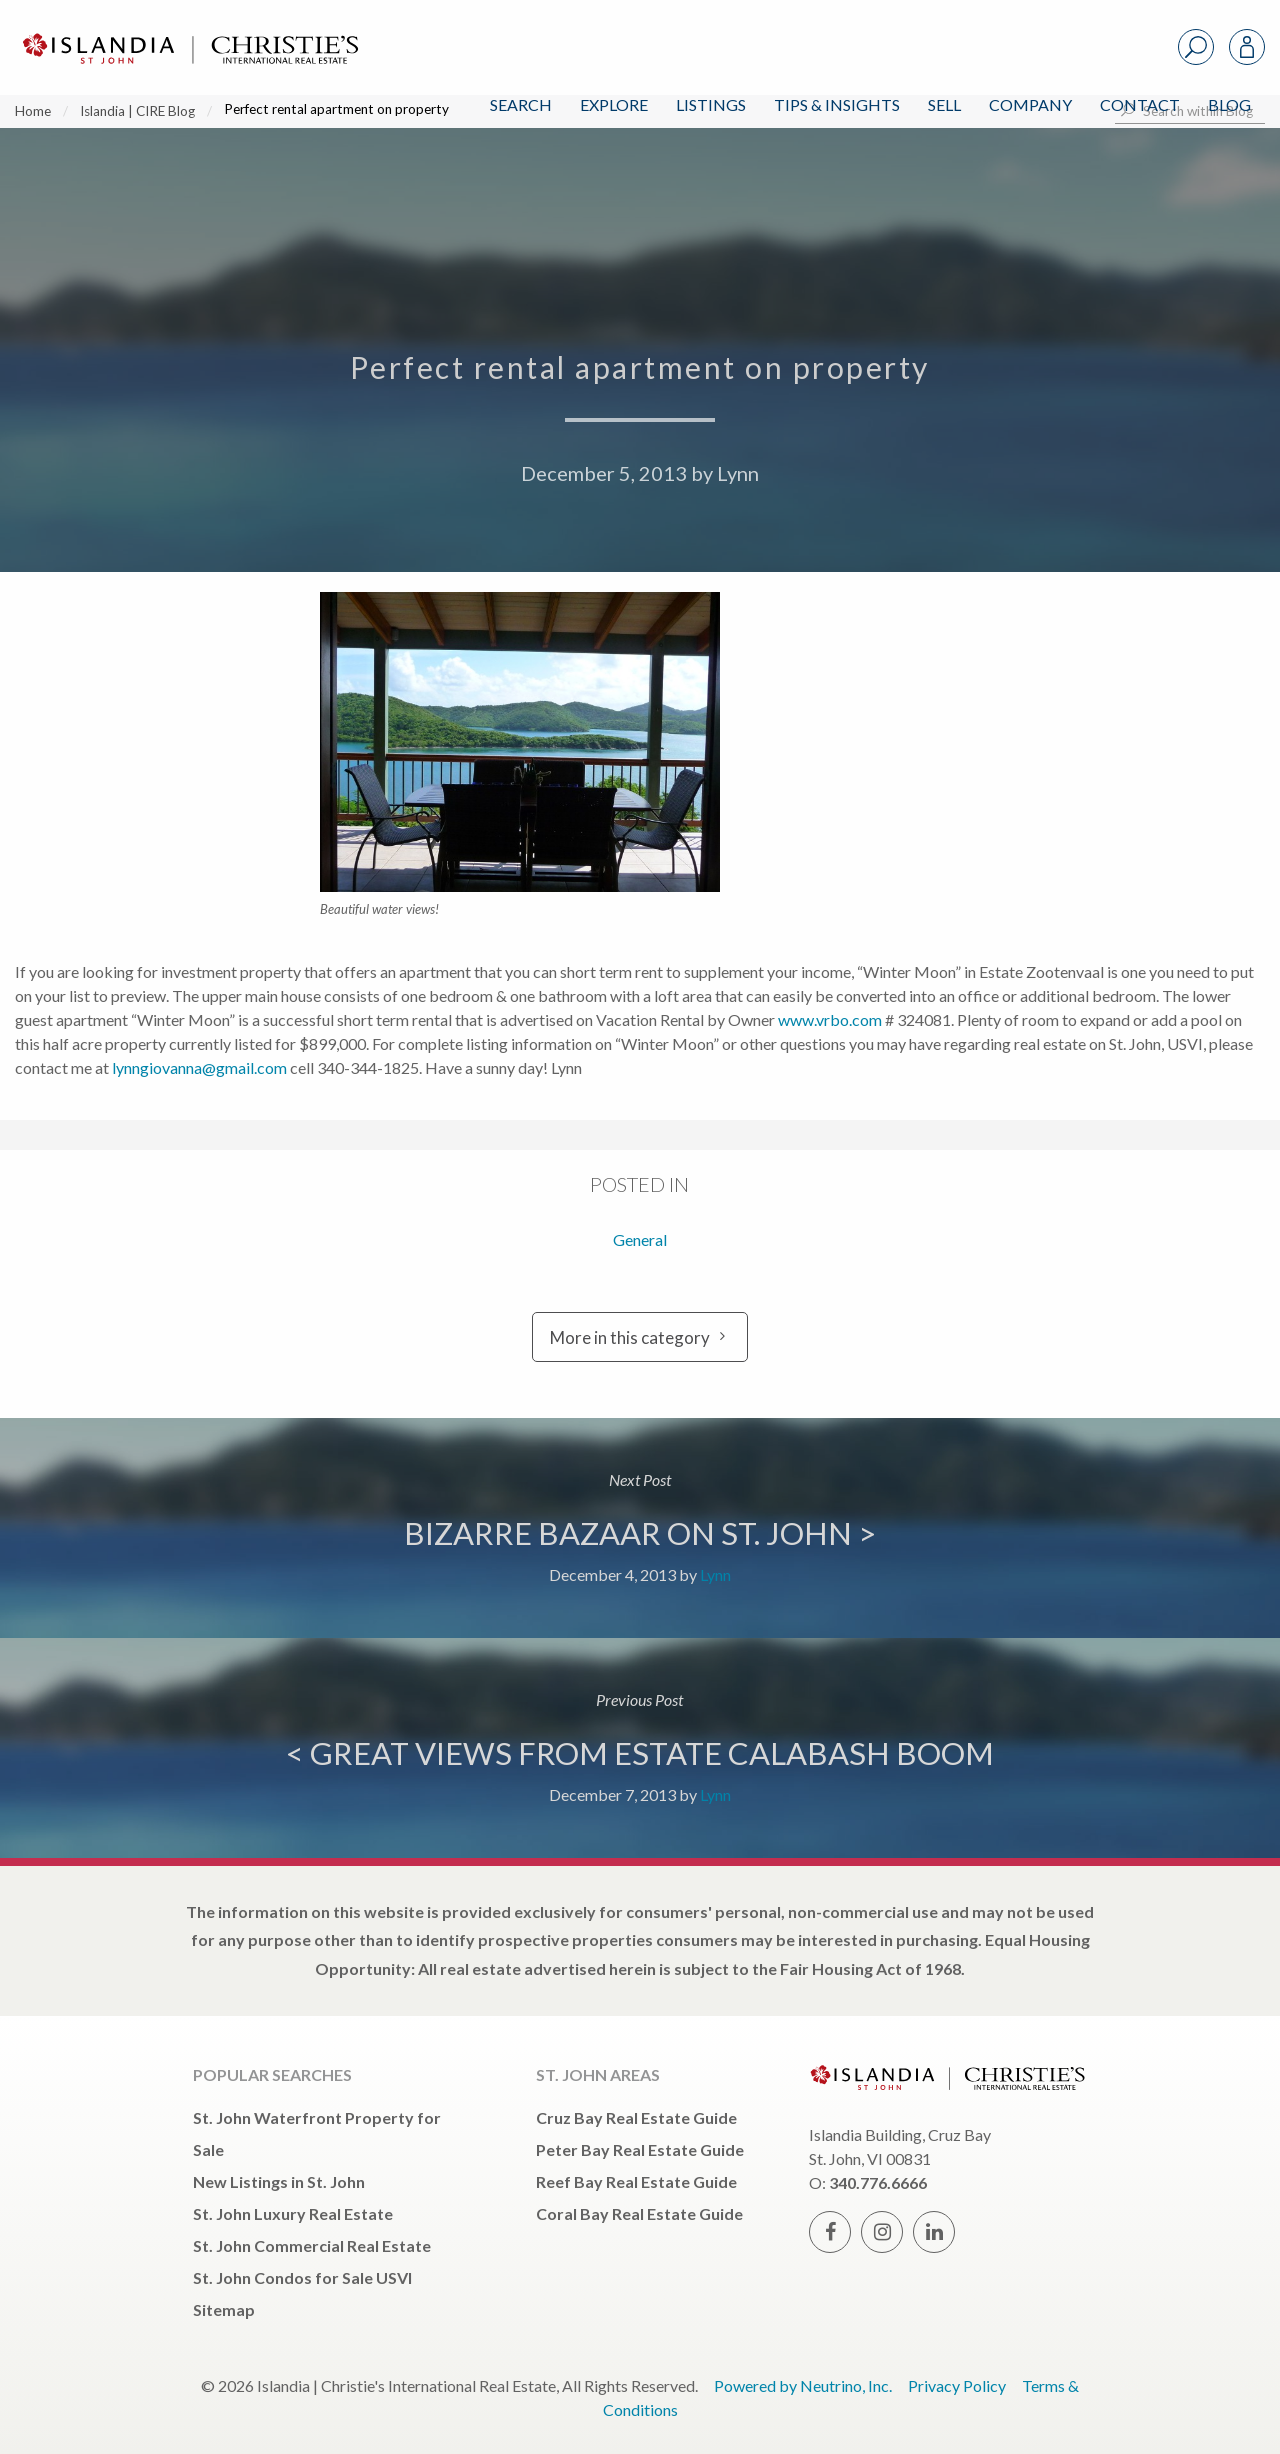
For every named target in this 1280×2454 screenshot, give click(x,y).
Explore (614, 104)
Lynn (738, 473)
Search (521, 104)
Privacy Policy (957, 2385)
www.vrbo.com (830, 1019)
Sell (944, 104)
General (640, 1239)
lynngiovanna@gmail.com (199, 1067)
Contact (1140, 104)
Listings (711, 104)
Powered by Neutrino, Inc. (803, 2385)
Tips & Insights (837, 104)
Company (1030, 104)
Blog (1229, 104)
